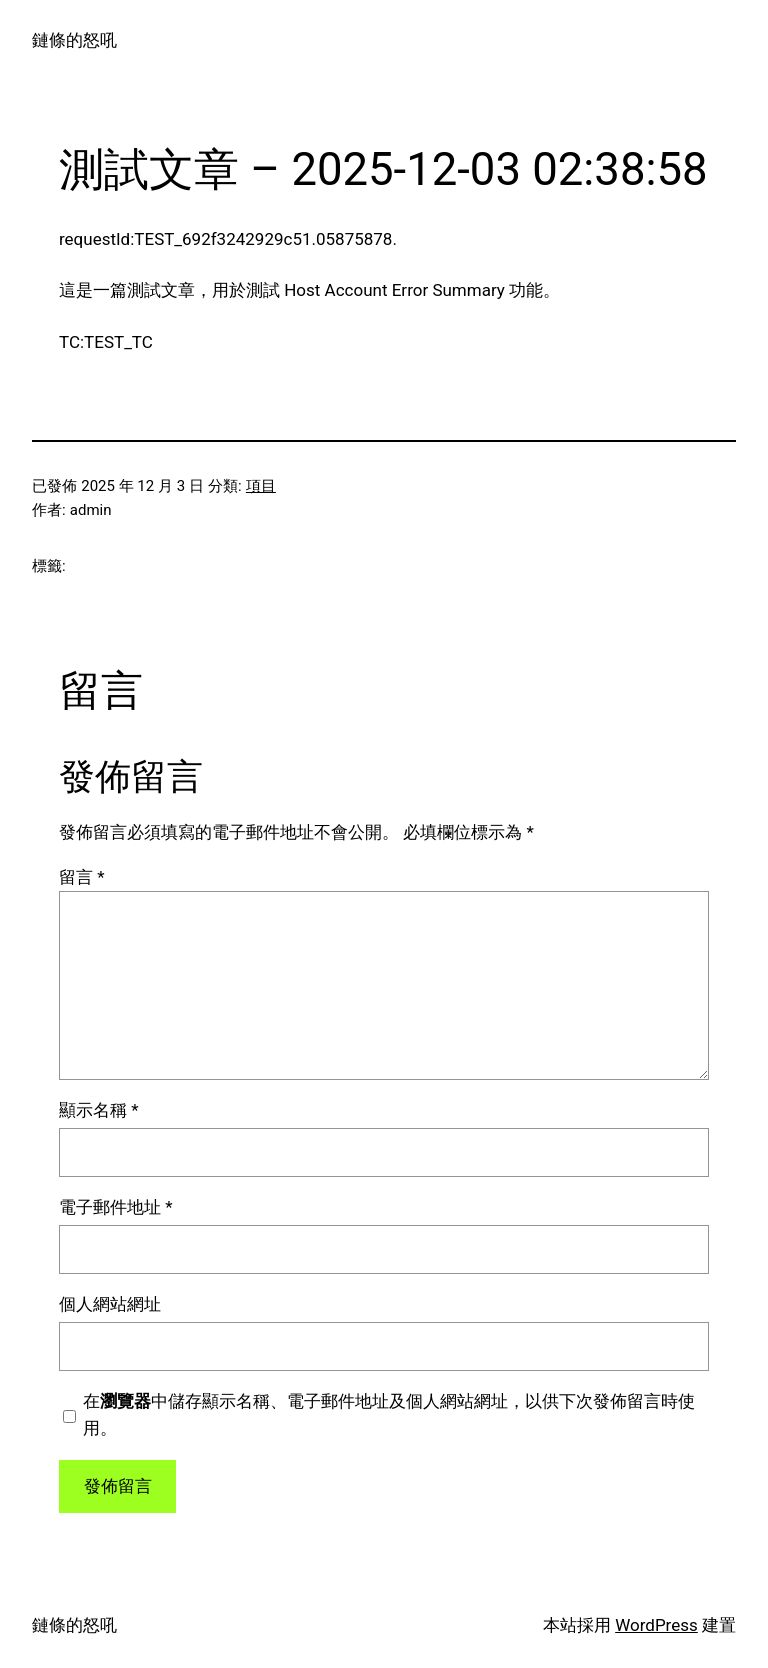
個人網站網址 (110, 1304)
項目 (261, 486)
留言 (82, 877)
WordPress (656, 1625)
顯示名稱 (99, 1110)
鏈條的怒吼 (74, 40)
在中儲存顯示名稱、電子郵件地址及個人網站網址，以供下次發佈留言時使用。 (389, 1414)
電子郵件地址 (116, 1207)
